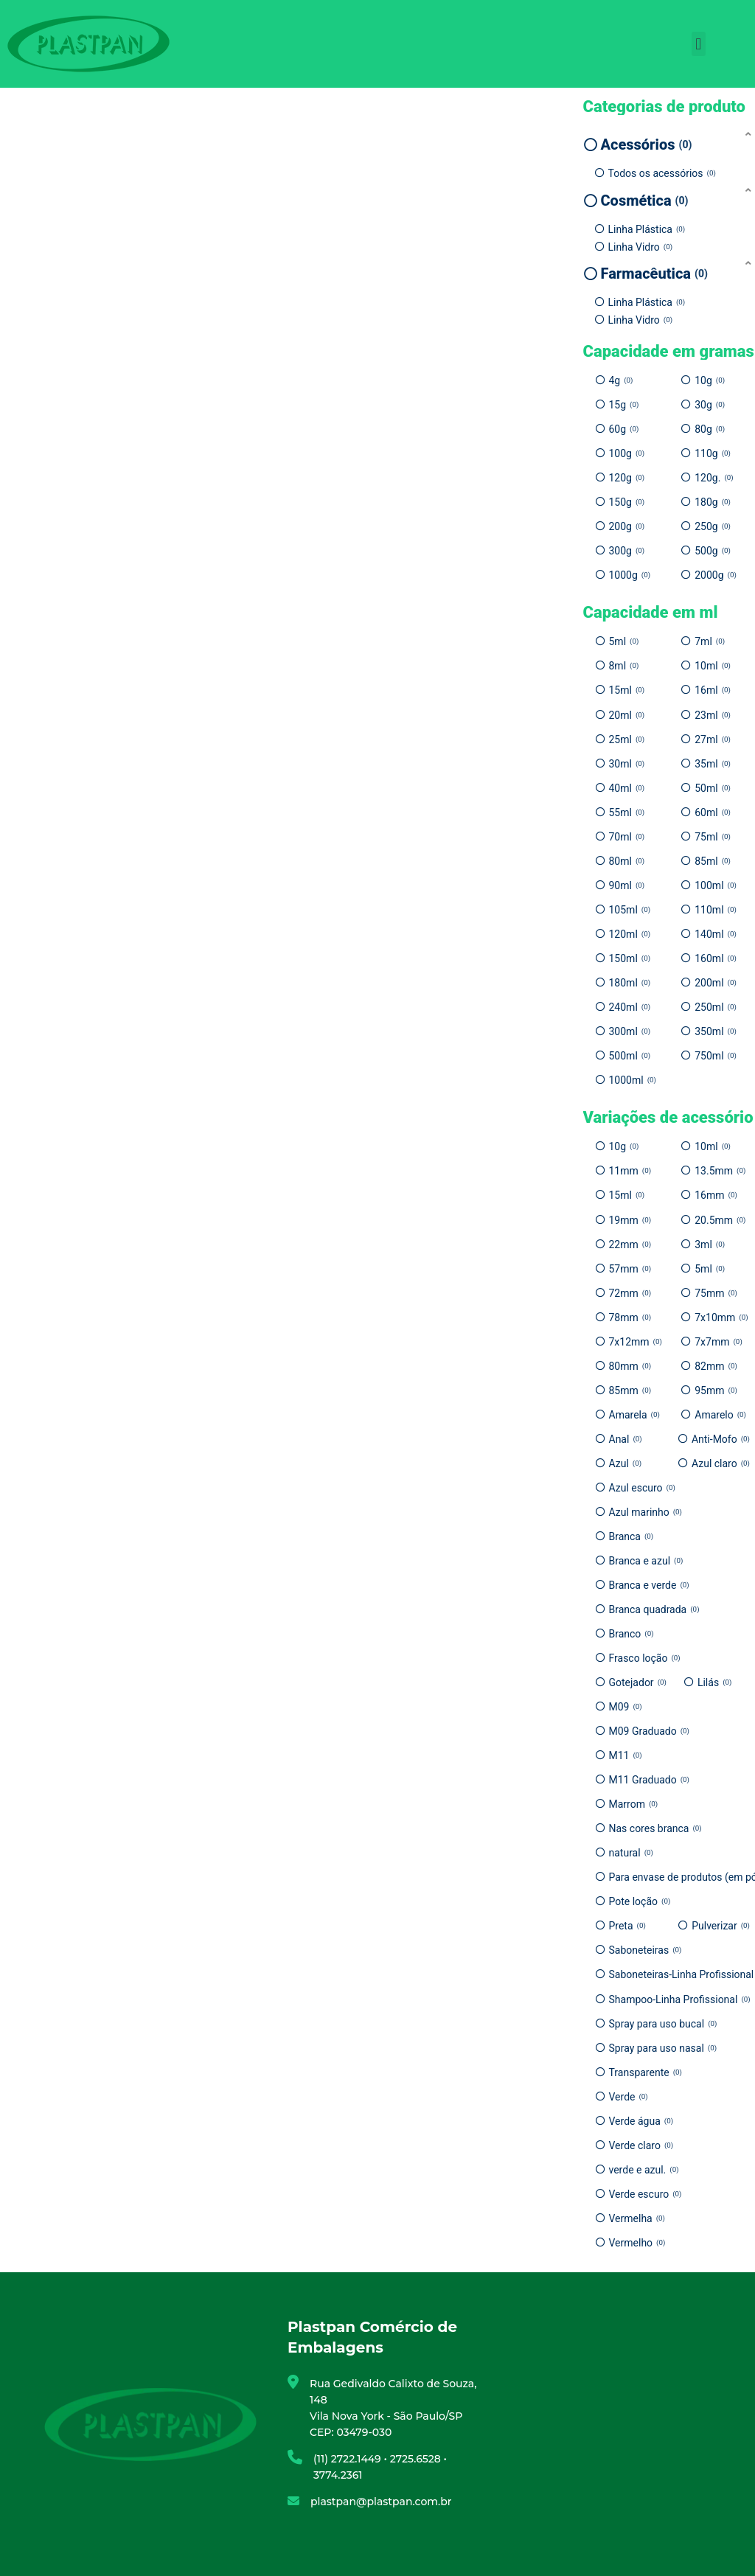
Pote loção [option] (640, 1901)
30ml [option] (627, 764)
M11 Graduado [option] (649, 1780)
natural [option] (631, 1853)
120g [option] (627, 478)
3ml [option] (710, 1244)
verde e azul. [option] (644, 2170)
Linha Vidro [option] (640, 247)
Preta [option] (627, 1926)
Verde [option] (628, 2097)
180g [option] (713, 502)
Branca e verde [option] (649, 1585)
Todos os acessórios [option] (662, 173)
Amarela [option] (634, 1415)
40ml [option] (627, 788)
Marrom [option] (633, 1804)
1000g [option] (630, 575)
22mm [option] (630, 1244)
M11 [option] (625, 1755)
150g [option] (627, 502)
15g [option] (624, 405)
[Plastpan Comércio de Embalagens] (604, 2424)
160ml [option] (716, 958)
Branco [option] (631, 1634)
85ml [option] (713, 861)
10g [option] (710, 380)
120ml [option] (630, 934)
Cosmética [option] (645, 200)
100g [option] (627, 453)
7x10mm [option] (721, 1317)
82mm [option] (716, 1366)
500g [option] (713, 551)
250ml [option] (716, 1007)
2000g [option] (716, 575)
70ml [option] (627, 837)
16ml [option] (713, 690)
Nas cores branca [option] (655, 1828)
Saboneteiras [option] (645, 1950)
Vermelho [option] (637, 2243)
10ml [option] (713, 666)
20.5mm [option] (720, 1220)
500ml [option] (630, 1056)
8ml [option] (624, 666)
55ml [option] (627, 812)
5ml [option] (624, 641)
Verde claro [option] (641, 2145)
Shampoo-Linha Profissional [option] (680, 1999)
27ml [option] (713, 739)
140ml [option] (716, 934)
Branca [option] (631, 1536)
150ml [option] (630, 958)
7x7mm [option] (718, 1342)
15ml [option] (627, 690)
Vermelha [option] (637, 2218)
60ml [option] (713, 812)
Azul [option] (625, 1463)
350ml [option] (716, 1031)
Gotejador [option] (638, 1682)
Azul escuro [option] (642, 1488)
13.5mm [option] (720, 1171)
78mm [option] (630, 1317)
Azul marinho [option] (646, 1512)
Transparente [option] (645, 2072)
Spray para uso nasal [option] (663, 2048)
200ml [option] (716, 983)
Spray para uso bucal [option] (663, 2024)
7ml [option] (710, 641)
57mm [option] (630, 1269)
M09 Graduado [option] (649, 1731)
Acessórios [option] (646, 144)
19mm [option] (630, 1220)
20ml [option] (627, 715)
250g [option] (713, 526)
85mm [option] (630, 1390)
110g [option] (713, 453)
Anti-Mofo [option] (721, 1439)
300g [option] (627, 551)
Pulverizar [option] (721, 1926)
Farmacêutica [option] (654, 273)
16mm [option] (716, 1195)
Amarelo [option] (720, 1415)
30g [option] (710, 405)
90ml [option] (627, 885)
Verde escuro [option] (645, 2194)
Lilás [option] (714, 1682)
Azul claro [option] (721, 1463)
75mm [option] (716, 1293)
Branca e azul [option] (646, 1561)
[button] (699, 44)
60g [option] (624, 429)
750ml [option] (716, 1056)
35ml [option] (713, 764)
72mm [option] (630, 1293)
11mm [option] (630, 1171)
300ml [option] (630, 1031)
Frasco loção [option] (645, 1658)
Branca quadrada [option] (654, 1609)
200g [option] (627, 526)
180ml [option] (630, 983)
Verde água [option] (641, 2121)
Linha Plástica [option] (647, 229)
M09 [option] (625, 1707)
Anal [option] (625, 1439)
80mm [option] (630, 1366)
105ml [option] (630, 910)
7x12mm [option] (635, 1342)
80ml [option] (627, 861)
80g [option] (710, 429)
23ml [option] (713, 715)
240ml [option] (630, 1007)
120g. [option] (714, 478)
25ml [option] (627, 739)
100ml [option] (716, 885)
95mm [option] (716, 1390)
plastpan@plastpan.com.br (381, 2501)
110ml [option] (716, 910)
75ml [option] (713, 837)
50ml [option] (713, 788)
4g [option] (621, 380)
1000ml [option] (632, 1080)
